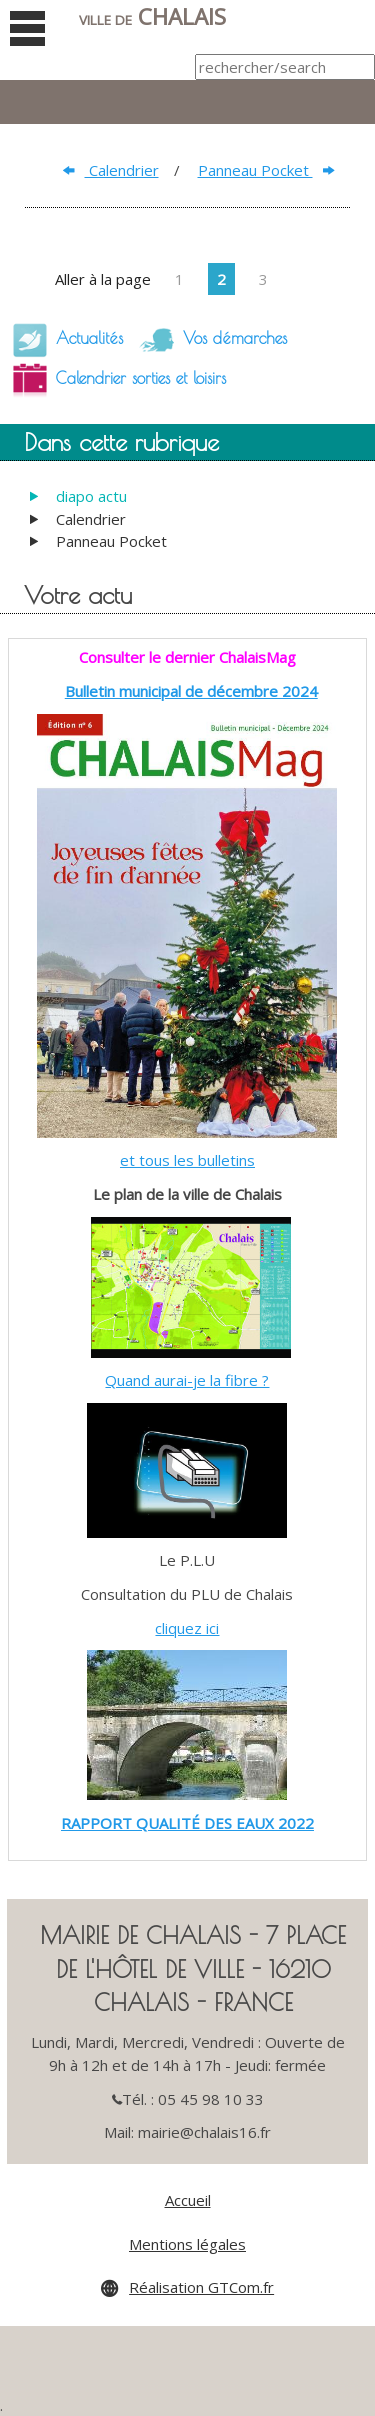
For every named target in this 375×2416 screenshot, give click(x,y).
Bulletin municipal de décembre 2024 (191, 691)
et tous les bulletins (187, 1160)
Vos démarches (207, 340)
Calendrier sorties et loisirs (113, 380)
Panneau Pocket (266, 170)
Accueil (188, 2200)
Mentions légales (187, 2244)
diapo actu (91, 496)
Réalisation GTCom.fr (201, 2287)
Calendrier (111, 170)
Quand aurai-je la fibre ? (187, 1380)
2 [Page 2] (221, 279)
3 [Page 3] (263, 279)
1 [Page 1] (179, 279)
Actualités (61, 340)
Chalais (152, 16)
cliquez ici (187, 1628)
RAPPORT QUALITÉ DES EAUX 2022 (187, 1823)
